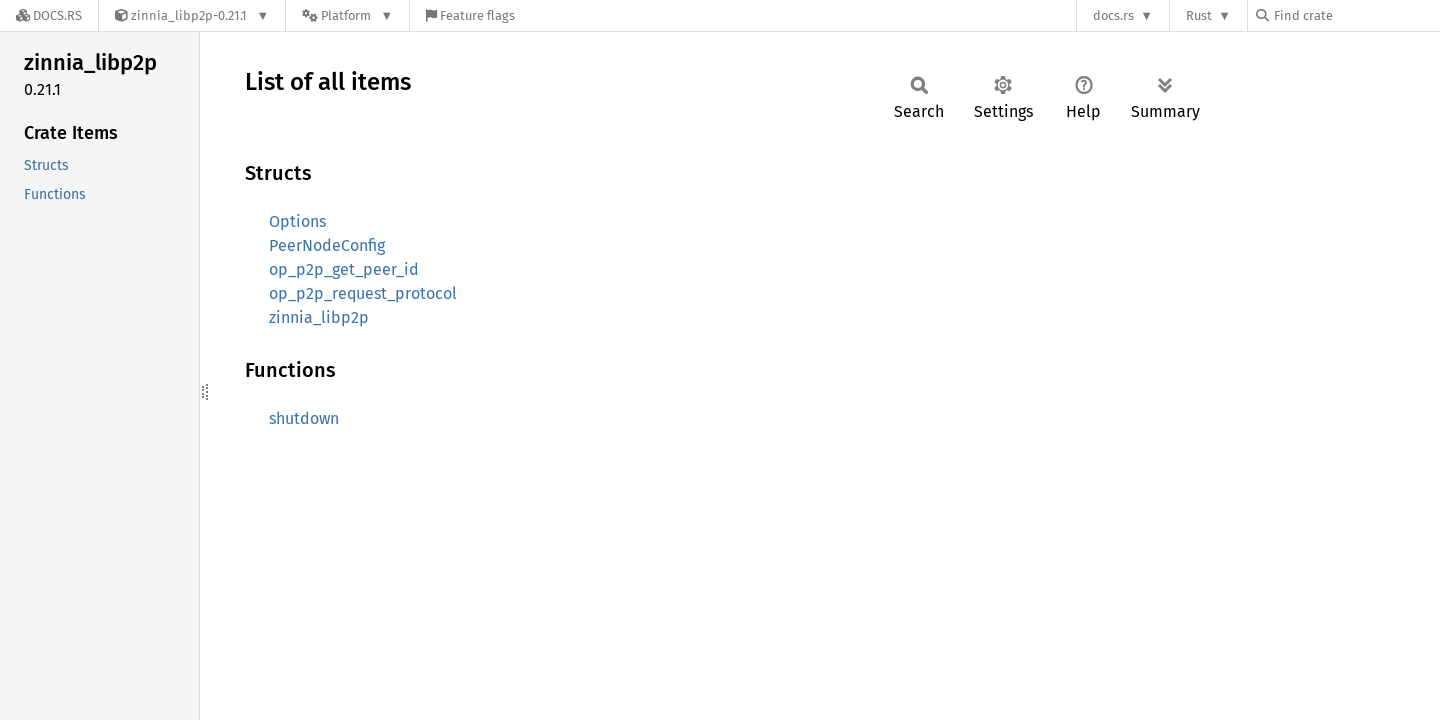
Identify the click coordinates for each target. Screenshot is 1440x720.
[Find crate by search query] (1356, 15)
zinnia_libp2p (319, 317)
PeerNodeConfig (327, 245)
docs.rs (1113, 15)
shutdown (304, 418)
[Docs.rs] (49, 15)
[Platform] (347, 15)
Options (297, 221)
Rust (1199, 15)
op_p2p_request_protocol (363, 293)
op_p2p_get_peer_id (344, 269)
